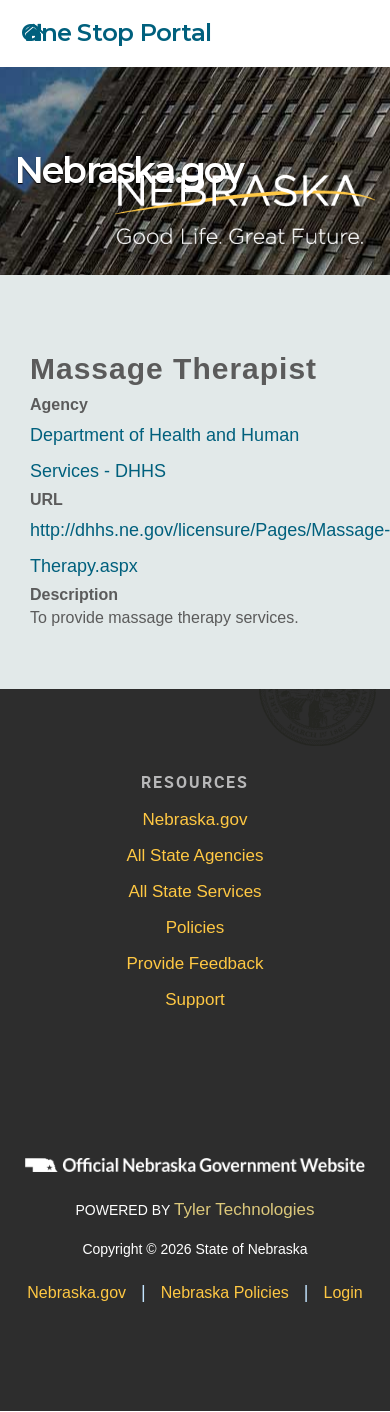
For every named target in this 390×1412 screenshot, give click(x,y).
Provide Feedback (194, 963)
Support (195, 999)
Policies (195, 927)
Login (343, 1292)
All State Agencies (194, 855)
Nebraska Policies (225, 1292)
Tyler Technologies (244, 1209)
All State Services (194, 891)
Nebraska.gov (129, 170)
